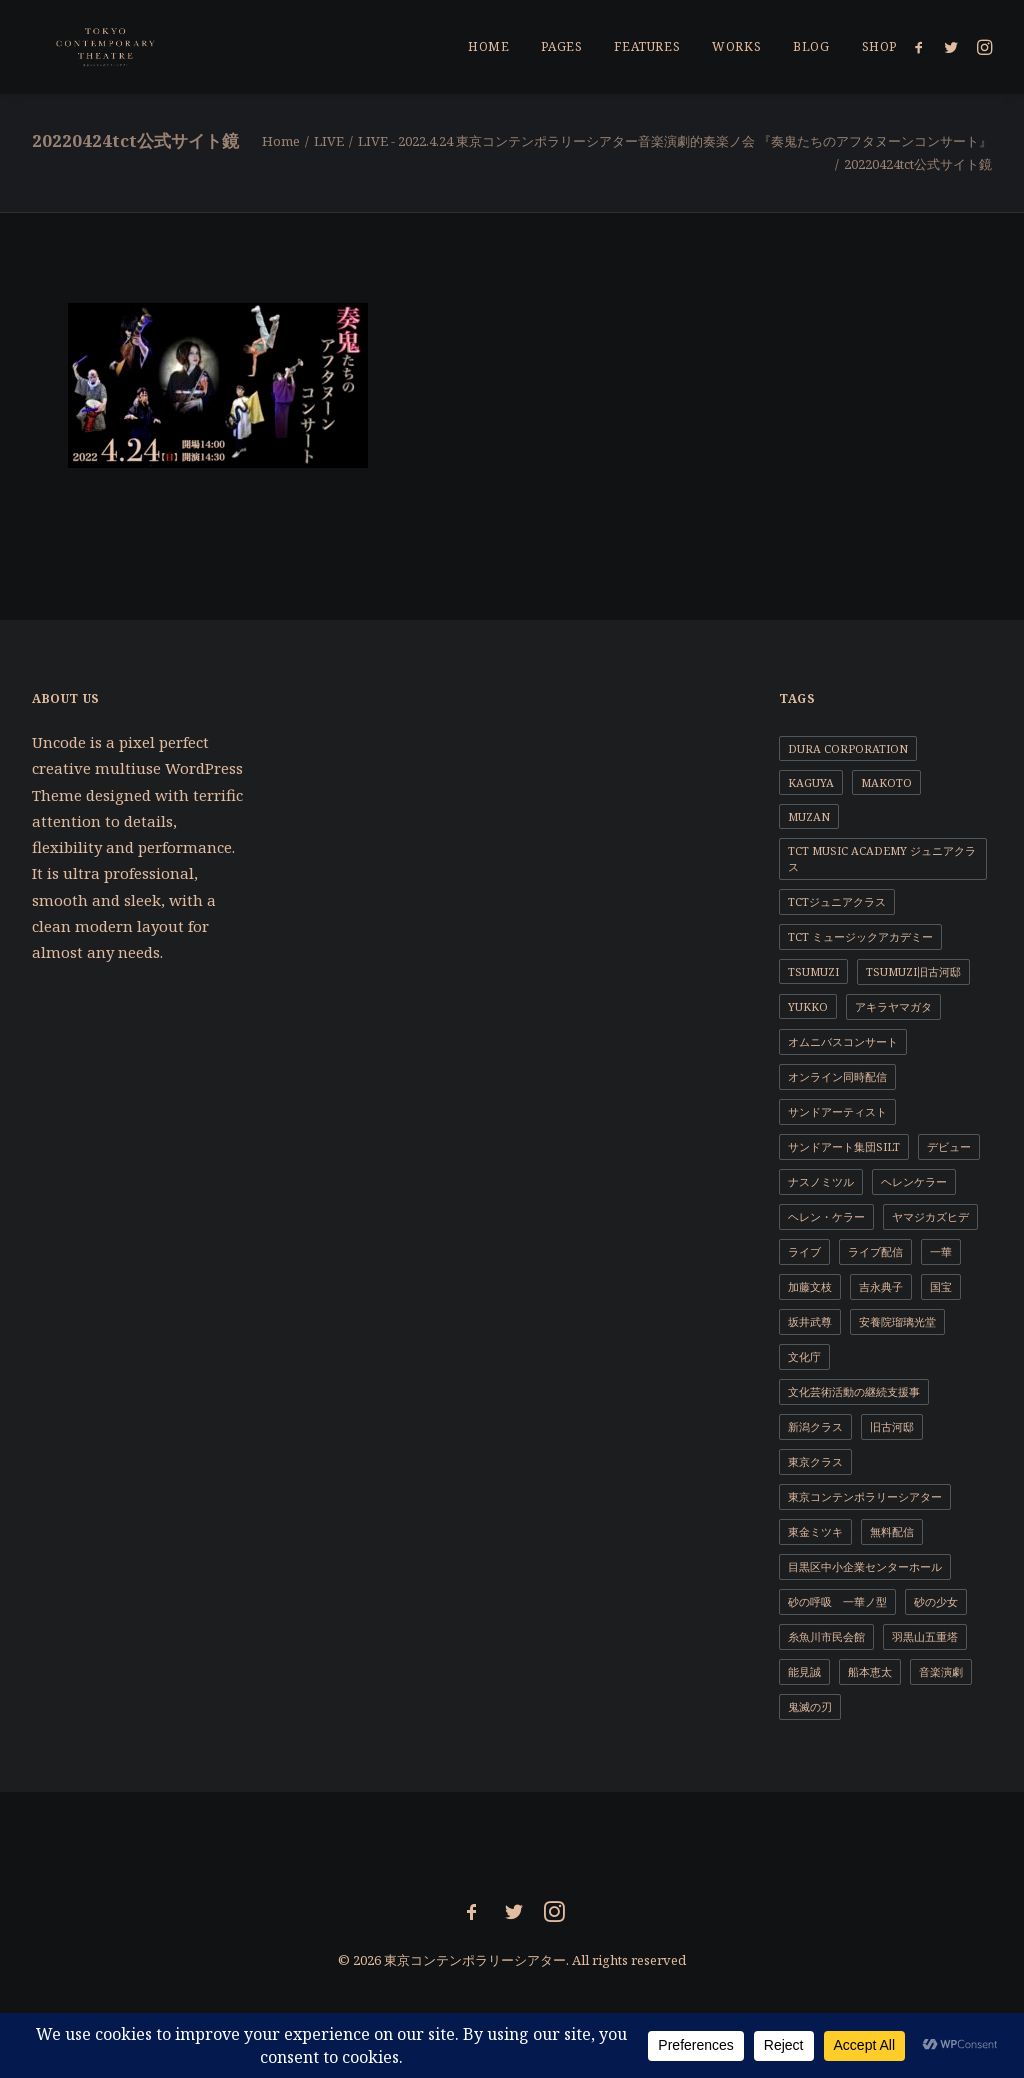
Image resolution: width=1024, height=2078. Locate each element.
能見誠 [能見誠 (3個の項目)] (804, 1671)
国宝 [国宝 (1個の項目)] (941, 1286)
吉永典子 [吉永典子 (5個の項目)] (881, 1286)
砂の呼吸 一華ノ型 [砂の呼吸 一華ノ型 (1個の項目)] (837, 1601)
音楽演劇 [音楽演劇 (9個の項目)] (941, 1671)
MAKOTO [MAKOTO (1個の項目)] (886, 782)
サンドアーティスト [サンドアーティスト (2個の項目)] (837, 1111)
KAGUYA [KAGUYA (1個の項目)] (811, 782)
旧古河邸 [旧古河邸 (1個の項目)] (892, 1426)
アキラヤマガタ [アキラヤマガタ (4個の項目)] (893, 1006)
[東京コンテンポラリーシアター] (82, 47)
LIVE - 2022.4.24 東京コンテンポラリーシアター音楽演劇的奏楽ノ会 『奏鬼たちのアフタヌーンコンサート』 (675, 141)
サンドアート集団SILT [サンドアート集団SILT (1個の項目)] (844, 1146)
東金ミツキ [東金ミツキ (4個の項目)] (815, 1531)
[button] (922, 47)
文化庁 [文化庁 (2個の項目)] (804, 1356)
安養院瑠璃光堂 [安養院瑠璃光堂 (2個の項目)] (897, 1321)
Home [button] (488, 46)
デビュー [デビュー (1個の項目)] (949, 1146)
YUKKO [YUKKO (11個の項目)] (808, 1006)
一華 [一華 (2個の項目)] (941, 1251)
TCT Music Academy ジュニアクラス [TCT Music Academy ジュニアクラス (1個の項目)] (882, 858)
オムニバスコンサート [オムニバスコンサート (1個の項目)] (843, 1041)
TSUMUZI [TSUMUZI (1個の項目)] (813, 971)
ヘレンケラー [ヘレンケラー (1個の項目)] (914, 1181)
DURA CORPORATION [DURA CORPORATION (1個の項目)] (848, 748)
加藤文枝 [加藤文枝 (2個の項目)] (810, 1286)
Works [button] (736, 46)
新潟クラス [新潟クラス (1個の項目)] (815, 1426)
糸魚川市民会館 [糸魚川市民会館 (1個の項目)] (826, 1636)
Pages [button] (561, 46)
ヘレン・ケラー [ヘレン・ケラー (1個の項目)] (826, 1216)
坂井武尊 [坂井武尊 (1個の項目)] (810, 1321)
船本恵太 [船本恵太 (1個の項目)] (870, 1671)
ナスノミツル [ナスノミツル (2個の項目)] (821, 1181)
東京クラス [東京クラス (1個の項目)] (815, 1461)
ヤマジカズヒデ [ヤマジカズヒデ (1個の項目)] (930, 1216)
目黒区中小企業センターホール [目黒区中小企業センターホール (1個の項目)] (865, 1566)
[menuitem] (488, 47)
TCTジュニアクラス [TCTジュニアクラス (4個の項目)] (837, 901)
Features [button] (647, 46)
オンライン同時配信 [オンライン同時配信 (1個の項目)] (837, 1076)
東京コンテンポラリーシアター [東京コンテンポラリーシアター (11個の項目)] (865, 1496)
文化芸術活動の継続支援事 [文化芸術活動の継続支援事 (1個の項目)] (854, 1391)
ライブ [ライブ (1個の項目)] (804, 1251)
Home (281, 141)
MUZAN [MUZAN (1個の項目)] (809, 816)
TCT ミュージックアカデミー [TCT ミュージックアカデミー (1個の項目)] (860, 936)
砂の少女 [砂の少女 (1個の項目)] (936, 1601)
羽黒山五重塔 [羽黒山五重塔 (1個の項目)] (925, 1636)
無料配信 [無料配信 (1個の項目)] (892, 1531)
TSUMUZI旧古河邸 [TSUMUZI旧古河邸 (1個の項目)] (913, 971)
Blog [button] (811, 46)
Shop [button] (879, 46)
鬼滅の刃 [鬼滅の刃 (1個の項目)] (810, 1706)
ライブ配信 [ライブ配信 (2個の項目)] (875, 1251)
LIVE (329, 141)
